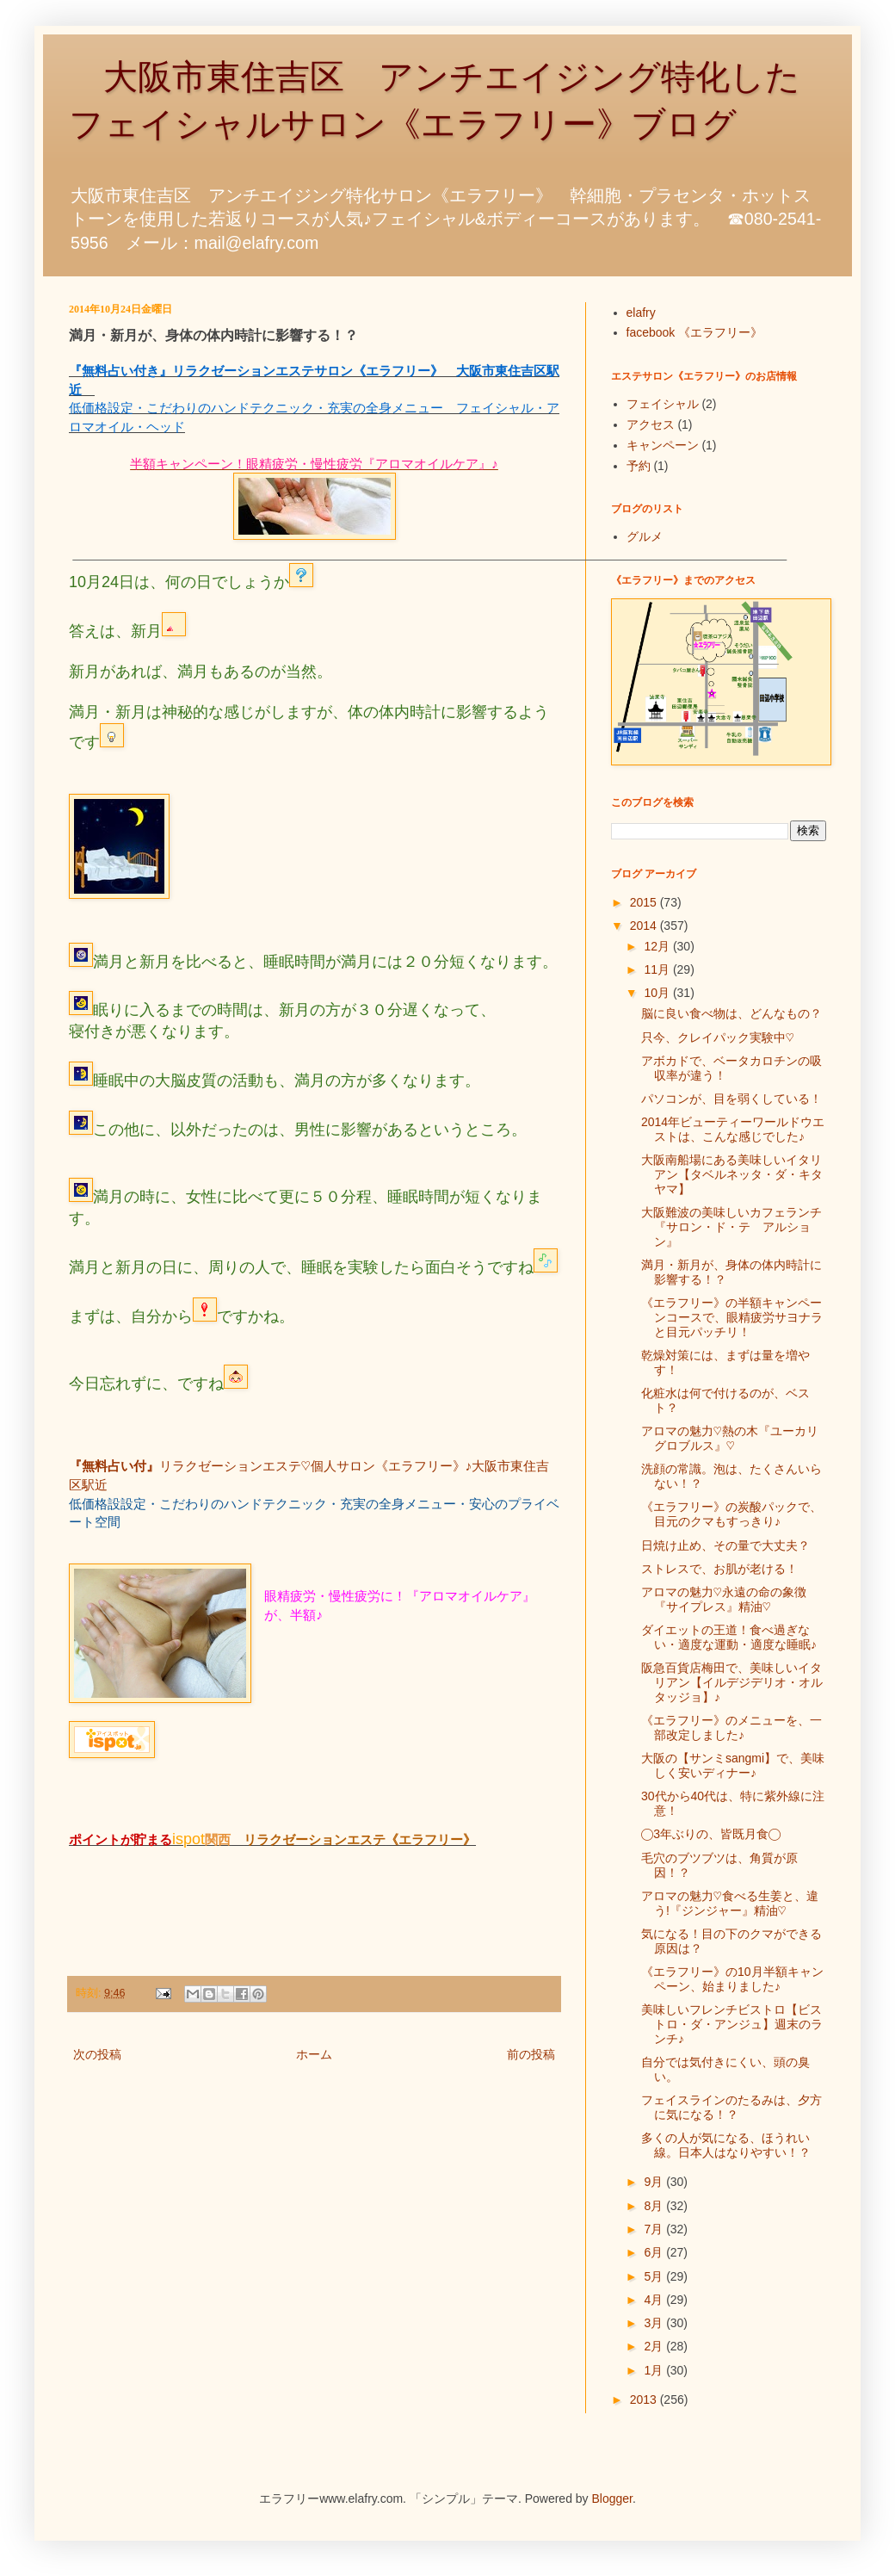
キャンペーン (662, 445)
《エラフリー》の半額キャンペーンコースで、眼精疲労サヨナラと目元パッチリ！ (732, 1317)
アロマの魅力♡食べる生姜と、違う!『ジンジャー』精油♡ (729, 1903)
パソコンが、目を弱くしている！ (731, 1098)
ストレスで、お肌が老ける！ (719, 1569)
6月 (655, 2252)
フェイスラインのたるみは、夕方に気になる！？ (731, 2107)
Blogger (612, 2498)
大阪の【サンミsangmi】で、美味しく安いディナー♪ (732, 1765)
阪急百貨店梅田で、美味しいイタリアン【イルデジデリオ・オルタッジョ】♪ (732, 1682)
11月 (658, 969)
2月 (655, 2346)
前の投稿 (531, 2054)
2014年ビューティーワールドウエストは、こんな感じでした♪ (732, 1129)
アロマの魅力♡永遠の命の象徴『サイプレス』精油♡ (723, 1599)
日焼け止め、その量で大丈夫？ (725, 1545)
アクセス (650, 424)
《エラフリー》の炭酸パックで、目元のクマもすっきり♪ (731, 1514)
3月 (655, 2323)
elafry (641, 312)
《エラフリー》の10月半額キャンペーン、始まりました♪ (732, 1979)
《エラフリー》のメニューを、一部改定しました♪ (731, 1727)
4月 (655, 2300)
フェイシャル (662, 404)
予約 (638, 466)
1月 (655, 2370)
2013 (645, 2399)
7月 (655, 2229)
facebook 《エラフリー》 (694, 332)
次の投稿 (97, 2054)
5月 (655, 2276)
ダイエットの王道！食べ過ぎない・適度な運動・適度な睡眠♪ (729, 1637)
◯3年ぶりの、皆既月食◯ (711, 1834)
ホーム (314, 2054)
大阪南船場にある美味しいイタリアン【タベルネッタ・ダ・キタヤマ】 (732, 1174)
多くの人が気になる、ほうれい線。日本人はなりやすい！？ (726, 2145)
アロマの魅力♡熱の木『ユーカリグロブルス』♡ (729, 1438)
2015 (645, 902)
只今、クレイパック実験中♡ (717, 1037)
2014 (645, 925)
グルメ (644, 536)
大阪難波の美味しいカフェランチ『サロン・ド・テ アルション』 (731, 1226)
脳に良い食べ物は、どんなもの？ (731, 1013)
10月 (658, 993)
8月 (655, 2206)
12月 (658, 946)
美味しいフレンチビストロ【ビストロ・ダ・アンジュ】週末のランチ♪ (732, 2024)
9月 (655, 2182)
